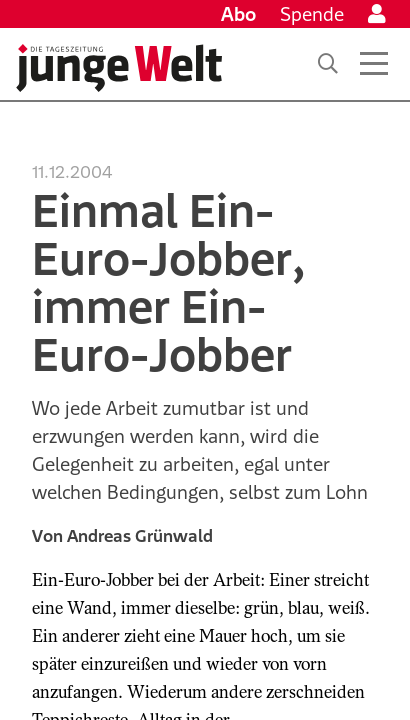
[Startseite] (119, 68)
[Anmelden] (377, 14)
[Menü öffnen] (374, 64)
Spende (312, 14)
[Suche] (328, 64)
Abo (238, 14)
